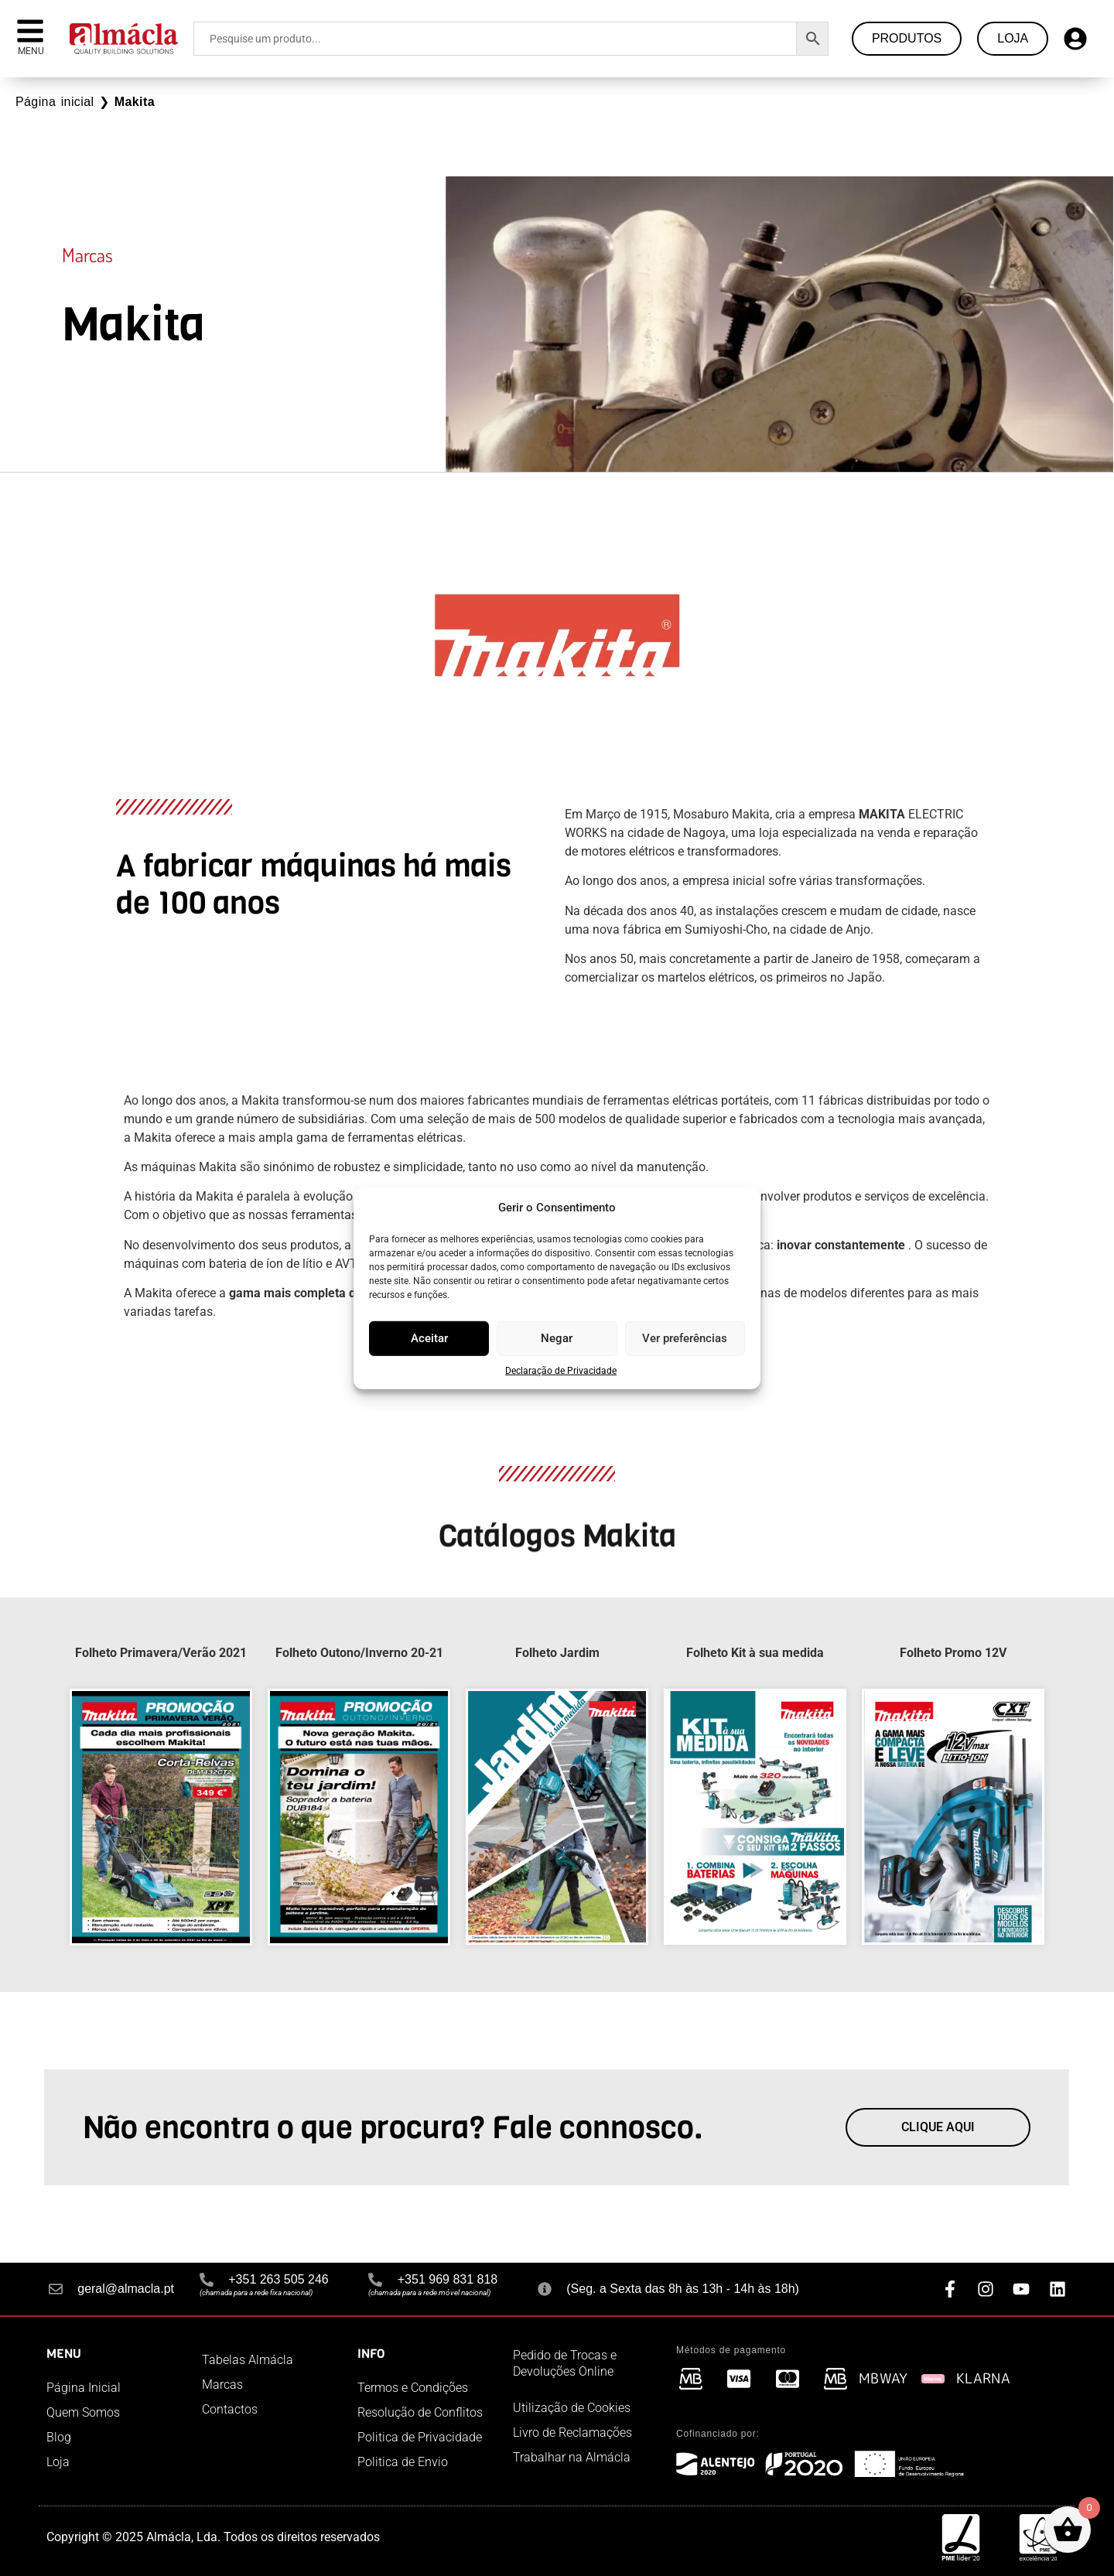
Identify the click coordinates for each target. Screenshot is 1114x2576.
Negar (556, 1338)
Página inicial (54, 101)
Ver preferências (684, 1338)
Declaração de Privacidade (561, 1370)
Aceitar (429, 1338)
